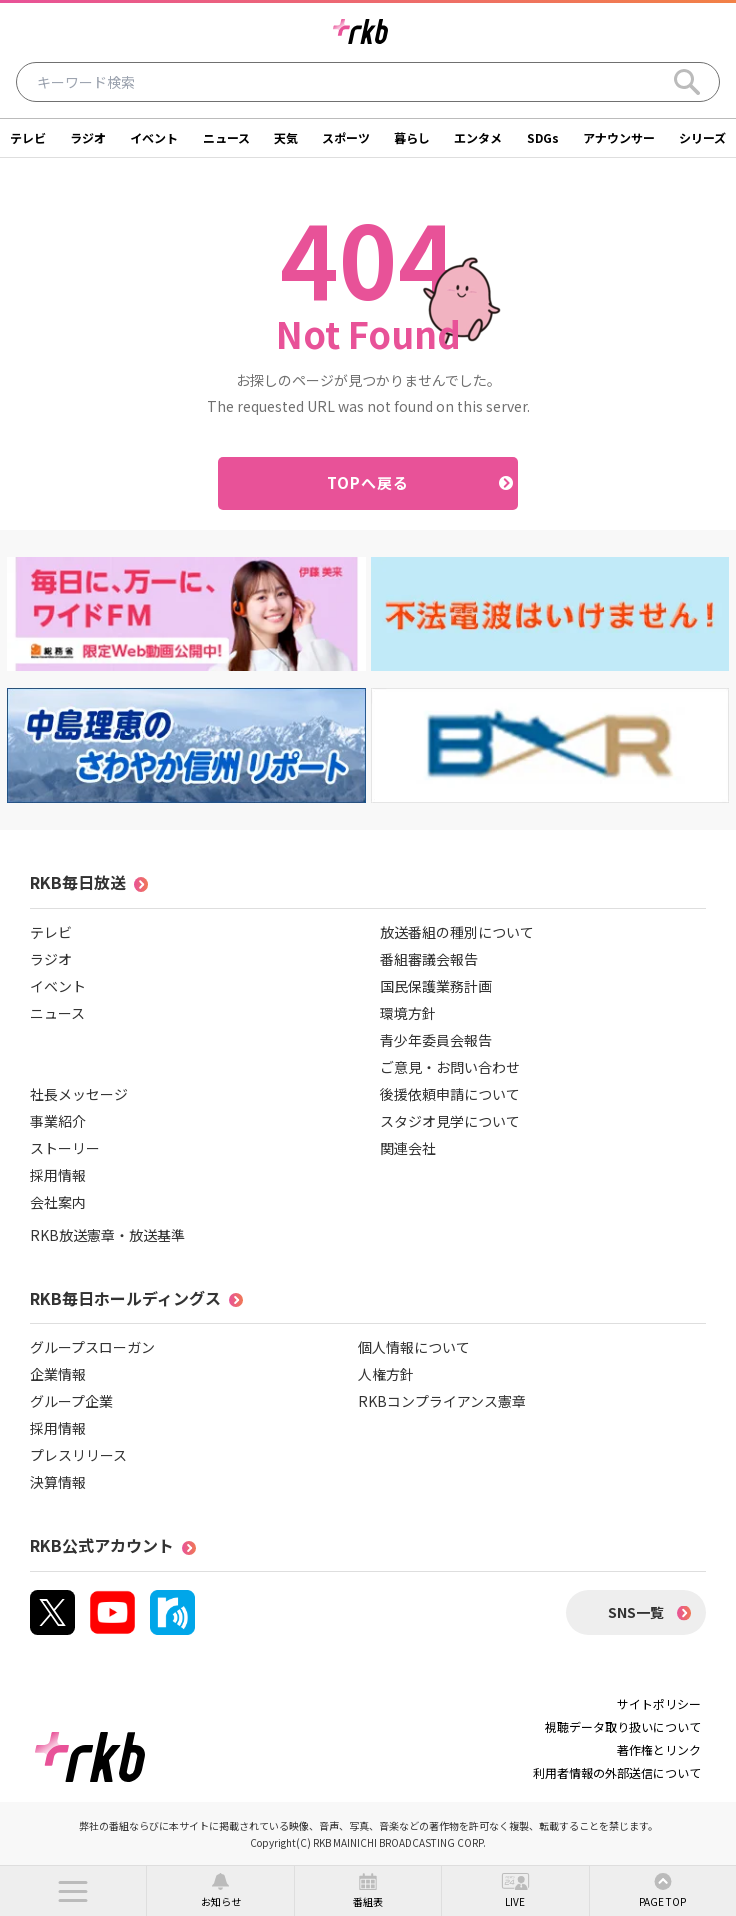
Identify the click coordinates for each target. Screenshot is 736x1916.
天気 (286, 137)
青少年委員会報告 (436, 1040)
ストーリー (65, 1148)
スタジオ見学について (450, 1121)
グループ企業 (71, 1401)
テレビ (28, 137)
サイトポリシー (659, 1703)
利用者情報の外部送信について (617, 1772)
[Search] (687, 82)
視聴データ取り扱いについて (623, 1726)
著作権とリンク (659, 1749)
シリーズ (702, 137)
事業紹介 (58, 1121)
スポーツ (346, 137)
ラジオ (88, 137)
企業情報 (58, 1374)
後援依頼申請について (450, 1094)
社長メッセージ (79, 1094)
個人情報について (414, 1347)
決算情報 (58, 1482)
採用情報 (58, 1175)
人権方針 (386, 1374)
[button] (73, 1891)
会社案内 (58, 1202)
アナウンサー (619, 137)
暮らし (412, 137)
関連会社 (408, 1148)
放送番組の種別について (457, 932)
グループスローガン (92, 1347)
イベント (154, 137)
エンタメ (478, 137)
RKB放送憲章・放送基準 (107, 1235)
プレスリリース (78, 1455)
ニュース (226, 137)
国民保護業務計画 (436, 986)
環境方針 (408, 1013)
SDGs (543, 137)
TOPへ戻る (368, 482)
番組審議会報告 (429, 959)
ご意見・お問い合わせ (450, 1067)
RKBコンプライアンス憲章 (442, 1401)
